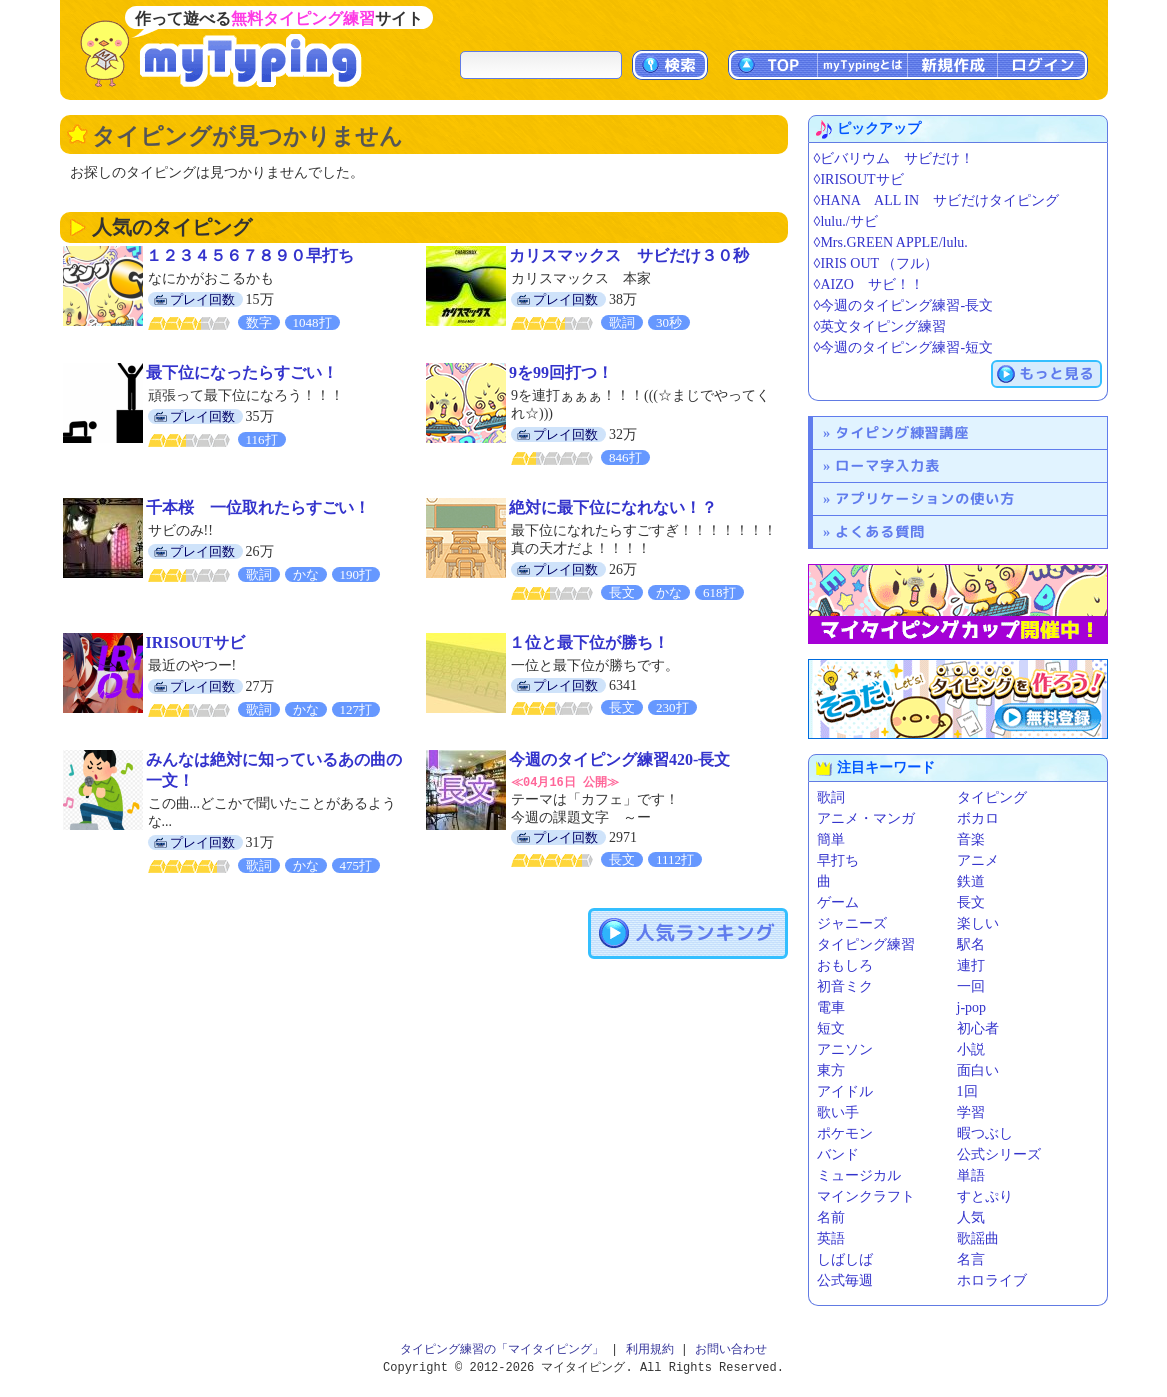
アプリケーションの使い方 (925, 498)
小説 (971, 1049)
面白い (978, 1070)
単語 (971, 1175)
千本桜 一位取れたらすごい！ (258, 507)
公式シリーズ (999, 1154)
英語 (831, 1238)
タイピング (992, 797)
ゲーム (838, 902)
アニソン (845, 1049)
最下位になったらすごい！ (242, 372)
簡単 (831, 839)
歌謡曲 (978, 1238)
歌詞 (831, 797)
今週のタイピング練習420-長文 (619, 759)
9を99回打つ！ (561, 372)
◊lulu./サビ (846, 221)
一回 (971, 986)
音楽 (971, 839)
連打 (971, 965)
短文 (831, 1028)
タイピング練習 (866, 944)
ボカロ (978, 818)
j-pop (972, 1007)
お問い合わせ (731, 1349)
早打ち (838, 860)
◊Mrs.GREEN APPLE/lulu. (891, 242)
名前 (831, 1217)
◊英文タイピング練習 (880, 326)
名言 (971, 1259)
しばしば (845, 1259)
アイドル (845, 1091)
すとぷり (985, 1196)
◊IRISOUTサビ (859, 179)
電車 (831, 1007)
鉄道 (971, 881)
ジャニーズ (852, 923)
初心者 (978, 1028)
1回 (967, 1091)
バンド (838, 1154)
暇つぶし (985, 1133)
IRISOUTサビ (196, 642)
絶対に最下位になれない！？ (613, 507)
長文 (971, 902)
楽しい (978, 923)
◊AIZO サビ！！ (869, 284)
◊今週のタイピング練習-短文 (904, 347)
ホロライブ (992, 1280)
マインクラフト (866, 1196)
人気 (971, 1217)
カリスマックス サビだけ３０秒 (629, 255)
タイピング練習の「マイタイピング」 (502, 1349)
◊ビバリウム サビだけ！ (894, 158)
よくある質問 (880, 531)
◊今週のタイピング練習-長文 (904, 305)
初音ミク (845, 986)
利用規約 (650, 1349)
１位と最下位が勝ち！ (589, 642)
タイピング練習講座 (902, 432)
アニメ (978, 860)
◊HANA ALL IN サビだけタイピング (937, 200)
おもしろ (845, 965)
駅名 (971, 944)
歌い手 (838, 1112)
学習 (971, 1112)
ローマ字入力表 (887, 465)
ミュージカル (859, 1175)
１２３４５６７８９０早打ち (250, 255)
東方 (831, 1070)
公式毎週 (845, 1280)
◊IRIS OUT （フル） (876, 263)
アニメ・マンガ (866, 818)
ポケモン (845, 1133)
